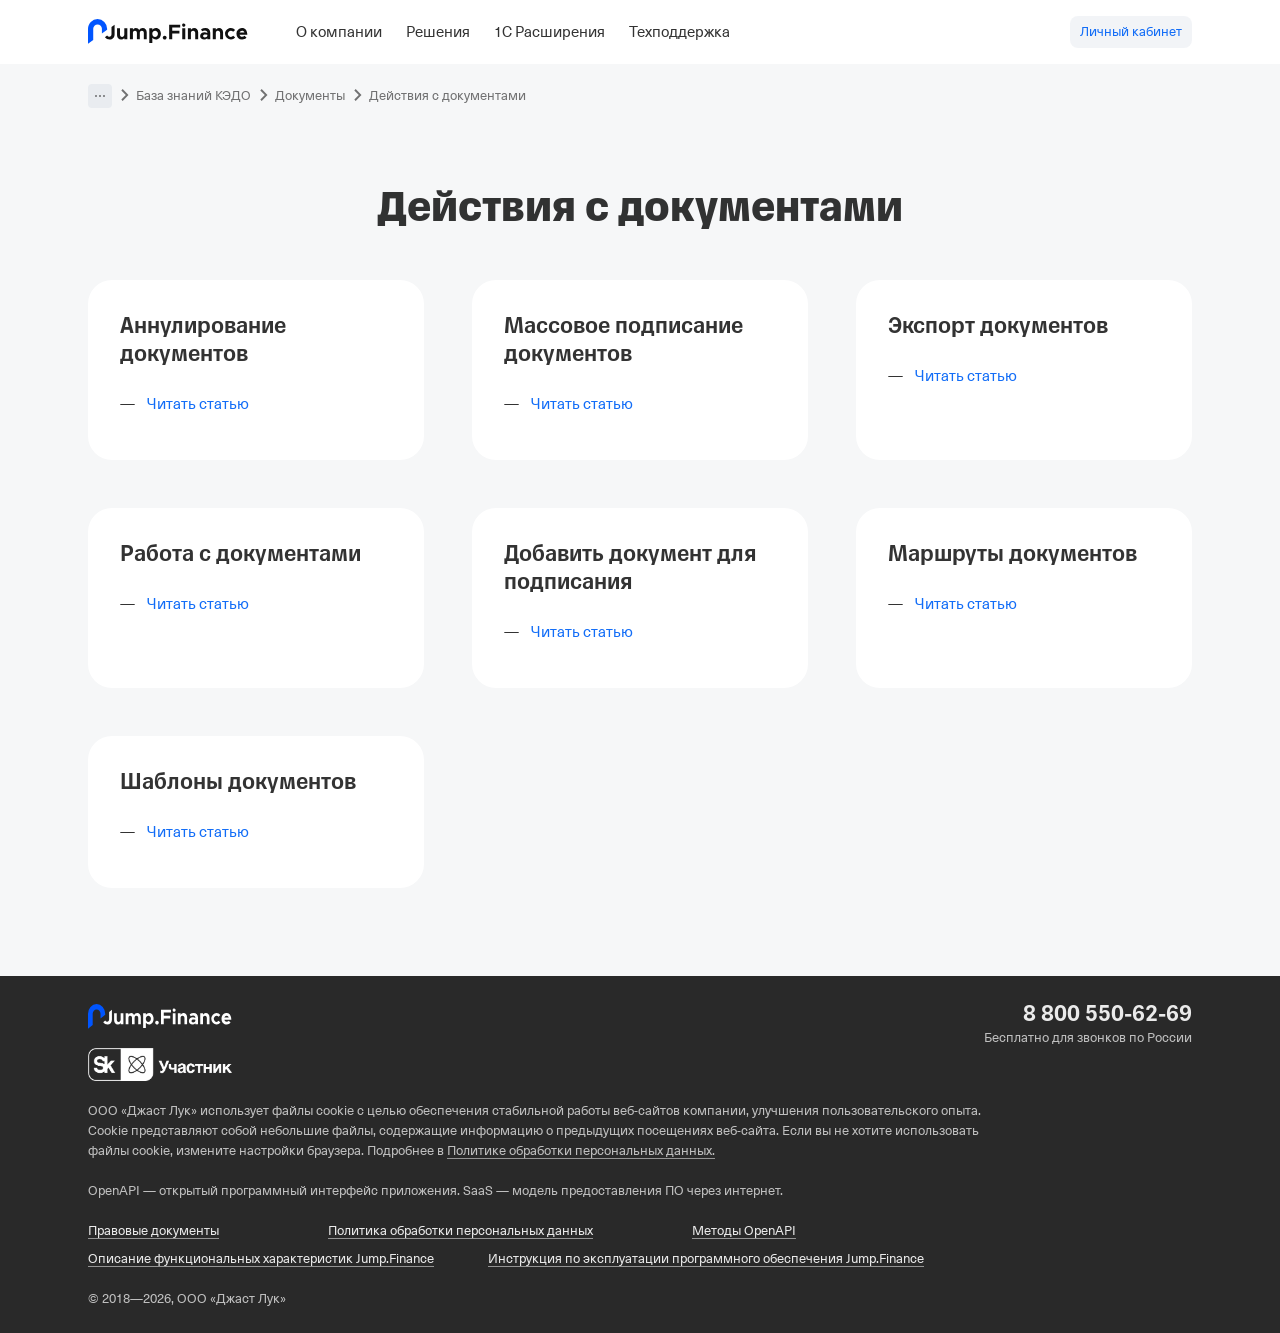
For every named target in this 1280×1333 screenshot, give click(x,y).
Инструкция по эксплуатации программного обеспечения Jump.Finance (706, 1258)
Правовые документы (153, 1230)
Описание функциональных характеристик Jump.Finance (261, 1258)
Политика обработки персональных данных (460, 1230)
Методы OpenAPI (744, 1230)
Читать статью (198, 404)
